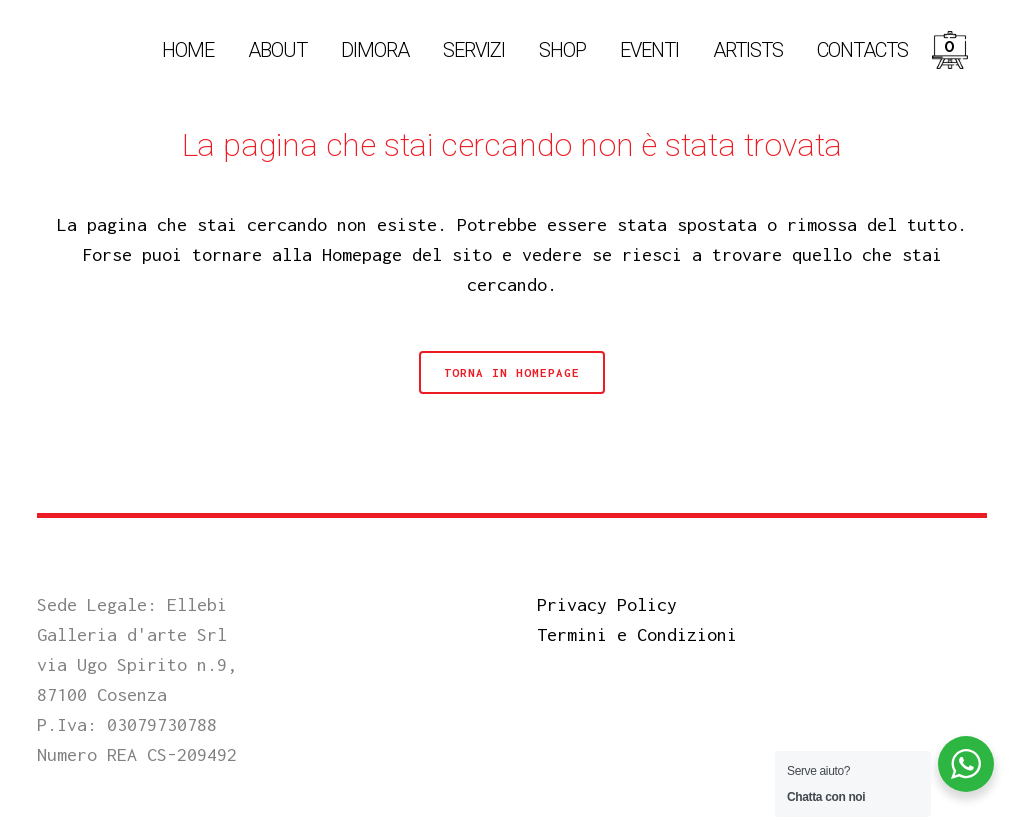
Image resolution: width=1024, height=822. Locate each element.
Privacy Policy (607, 604)
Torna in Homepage (512, 372)
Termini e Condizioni (637, 634)
